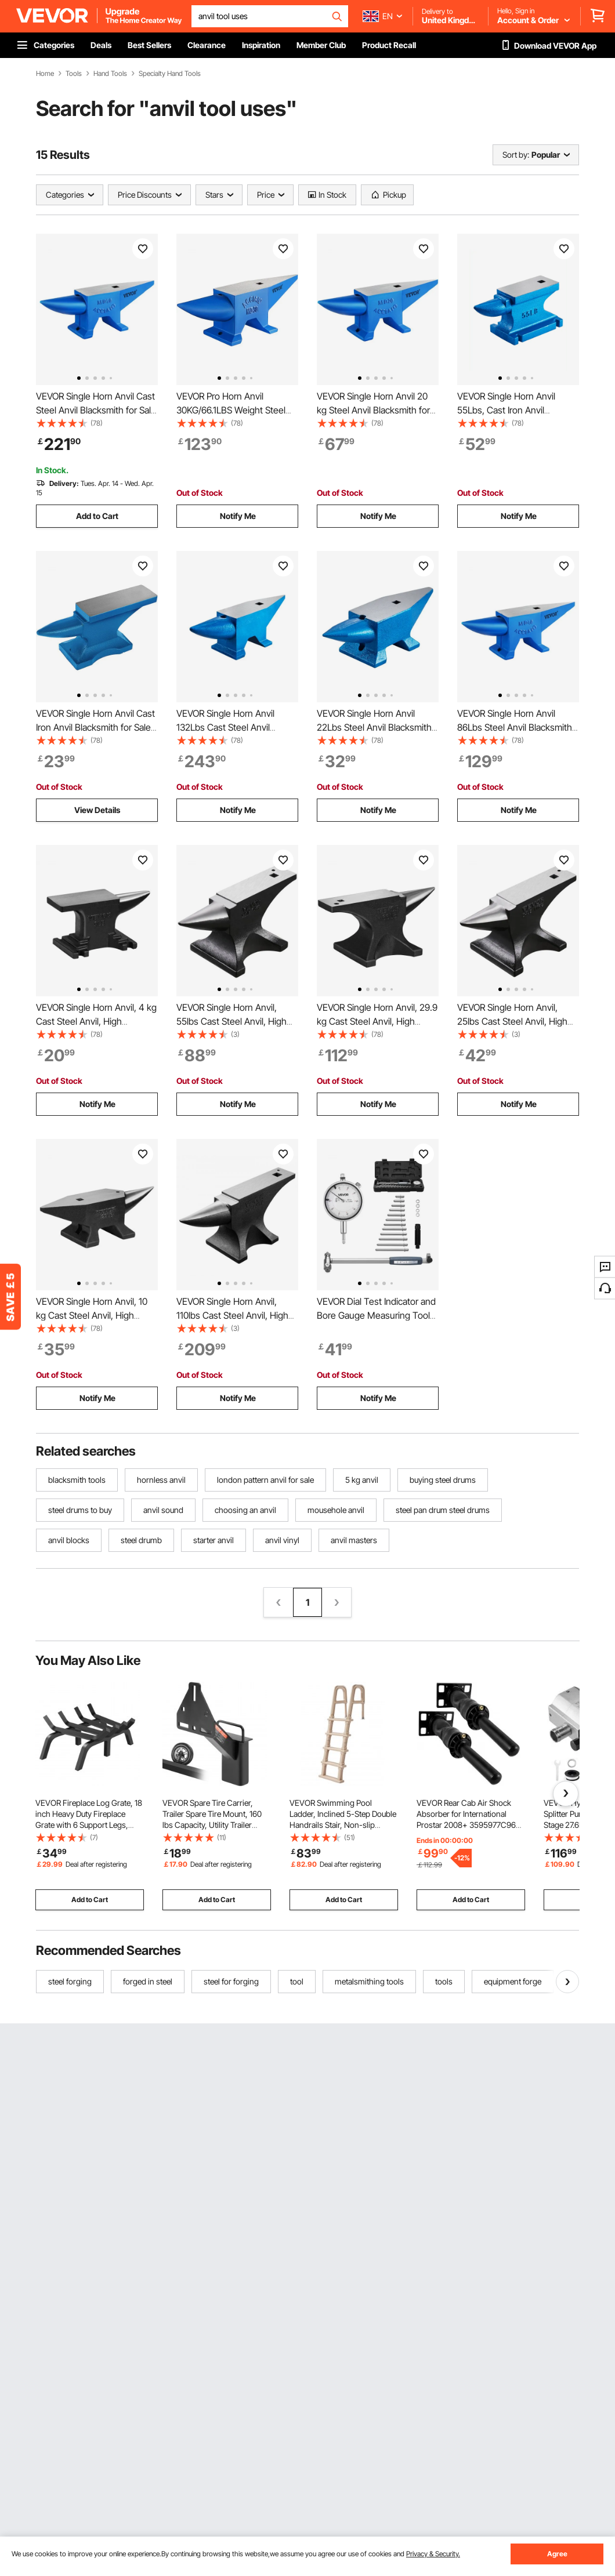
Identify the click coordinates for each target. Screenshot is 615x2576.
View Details (97, 810)
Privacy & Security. (433, 2553)
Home (45, 74)
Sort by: (515, 154)
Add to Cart (97, 516)
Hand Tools (110, 74)
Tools (74, 74)
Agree (557, 2553)
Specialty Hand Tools (170, 74)
